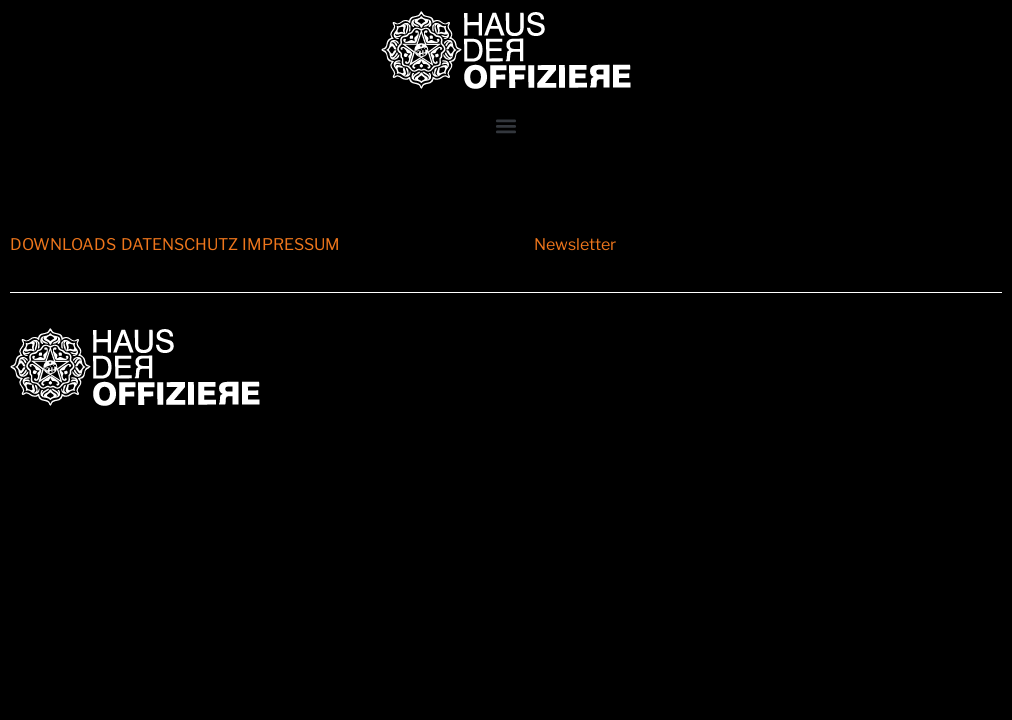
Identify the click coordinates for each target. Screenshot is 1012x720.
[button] (506, 125)
